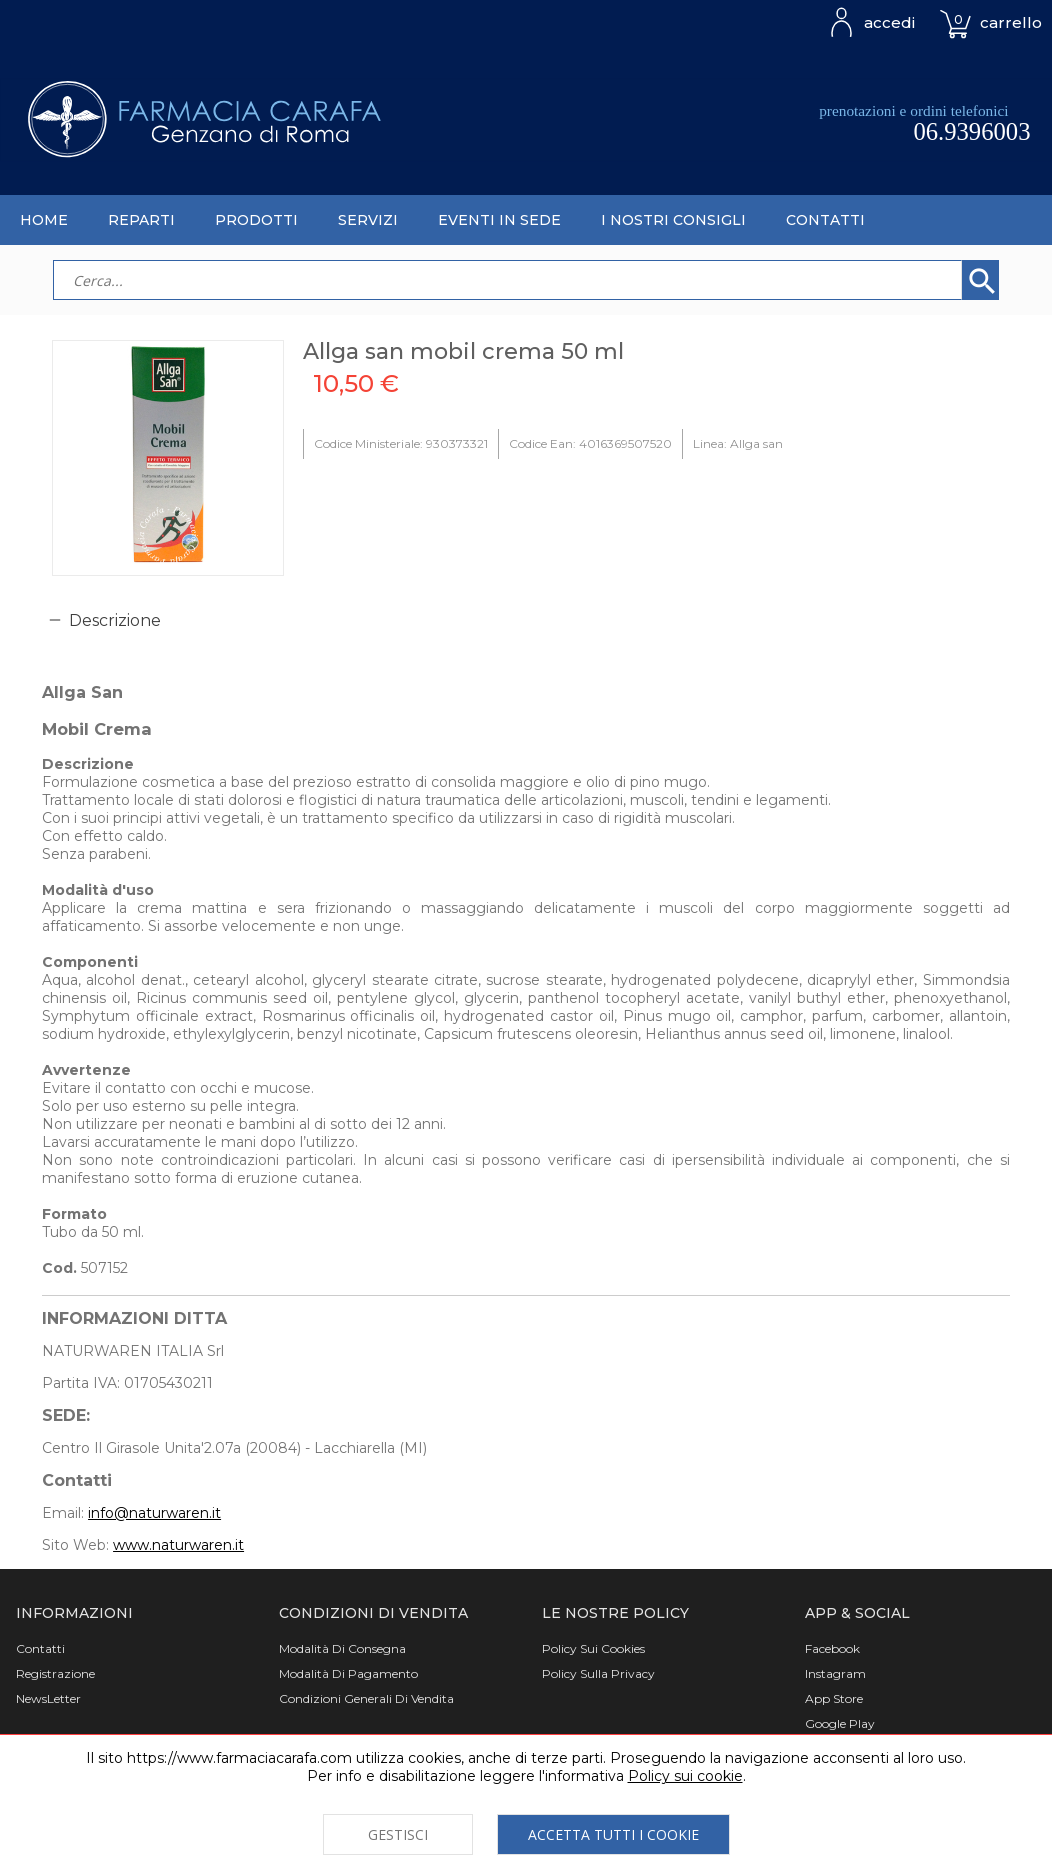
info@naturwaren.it (154, 1513)
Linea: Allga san (738, 443)
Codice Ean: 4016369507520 (590, 443)
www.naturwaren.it (178, 1545)
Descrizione (115, 620)
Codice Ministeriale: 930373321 (401, 443)
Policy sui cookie (685, 1776)
